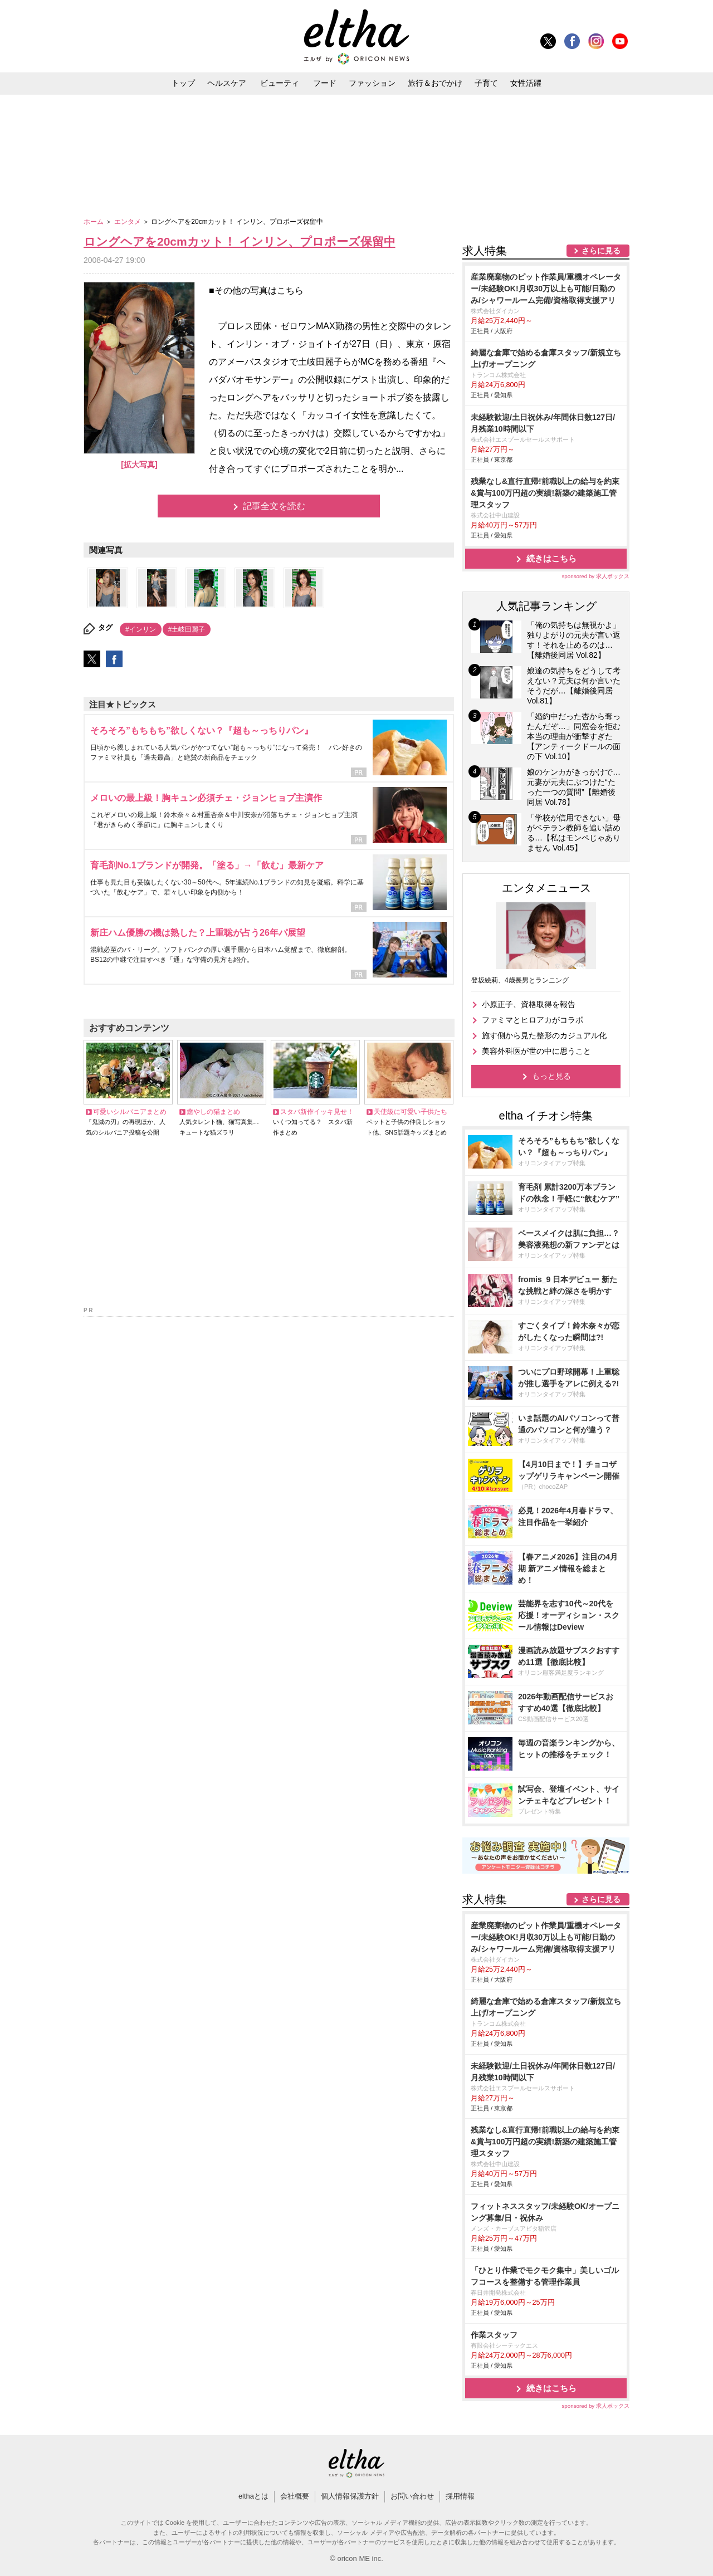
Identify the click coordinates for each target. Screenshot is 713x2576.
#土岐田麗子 (187, 629)
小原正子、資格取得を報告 (528, 1004)
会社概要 (294, 2496)
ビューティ (279, 83)
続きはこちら (551, 558)
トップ (183, 83)
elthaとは (253, 2496)
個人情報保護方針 (350, 2496)
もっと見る (551, 1076)
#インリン (140, 629)
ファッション (372, 83)
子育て (486, 83)
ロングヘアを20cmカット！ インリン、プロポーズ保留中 (239, 241)
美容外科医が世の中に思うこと (536, 1051)
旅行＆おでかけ (435, 83)
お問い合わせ (412, 2496)
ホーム (94, 222)
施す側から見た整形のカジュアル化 (544, 1035)
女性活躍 (525, 83)
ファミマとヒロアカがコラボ (532, 1019)
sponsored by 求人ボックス (595, 576)
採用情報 (460, 2496)
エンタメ (128, 222)
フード (324, 83)
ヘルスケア (226, 83)
